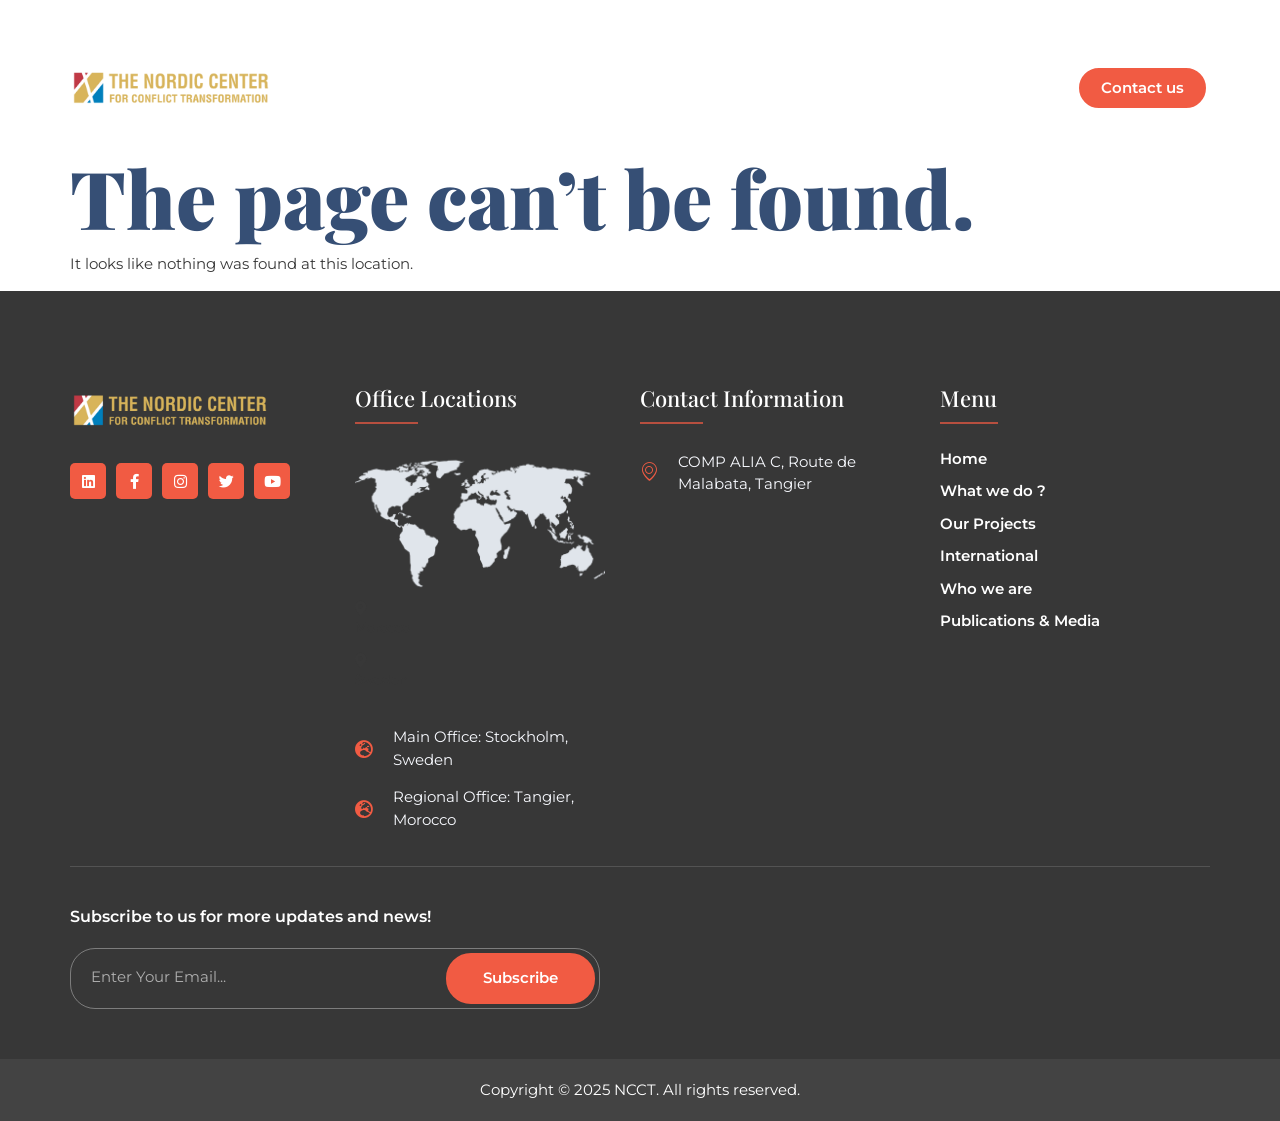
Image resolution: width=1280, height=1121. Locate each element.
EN (338, 110)
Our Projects (597, 64)
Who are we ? (740, 64)
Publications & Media (918, 64)
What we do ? (452, 64)
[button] (597, 65)
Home (342, 64)
